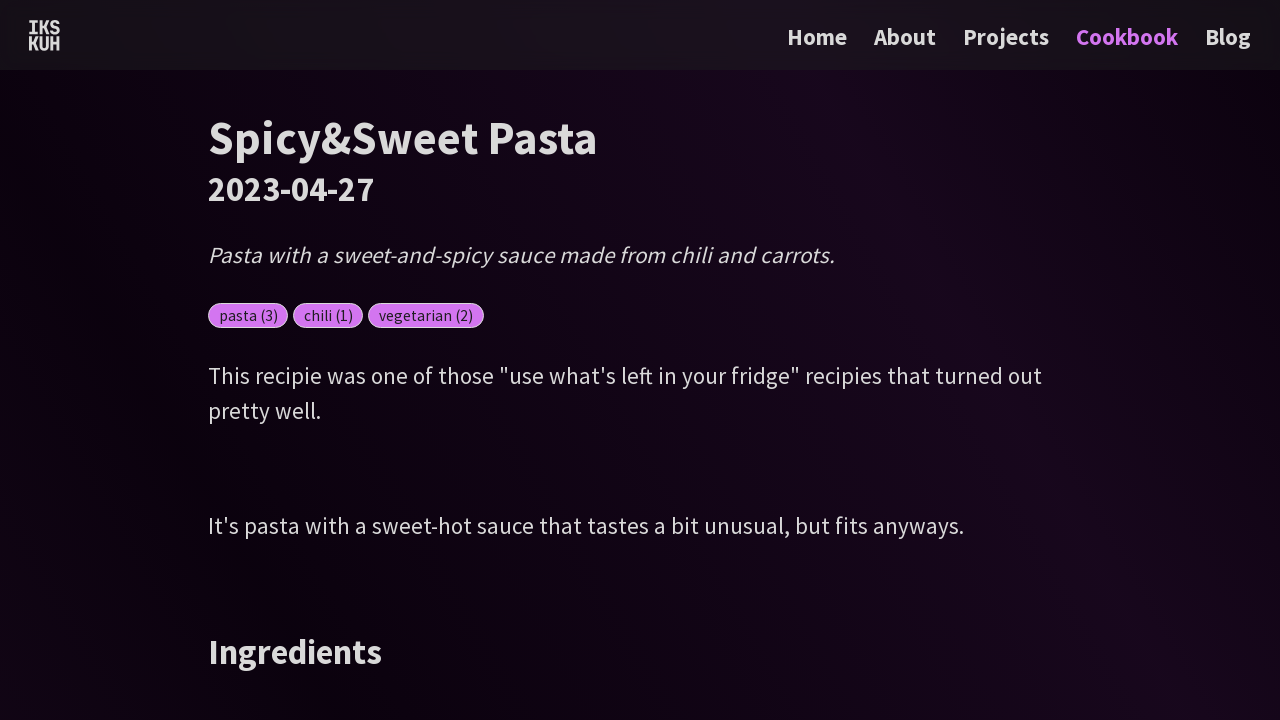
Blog (1228, 36)
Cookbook (1129, 36)
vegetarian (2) (426, 315)
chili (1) (328, 315)
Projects (1008, 36)
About (907, 36)
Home (817, 36)
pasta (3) (248, 315)
